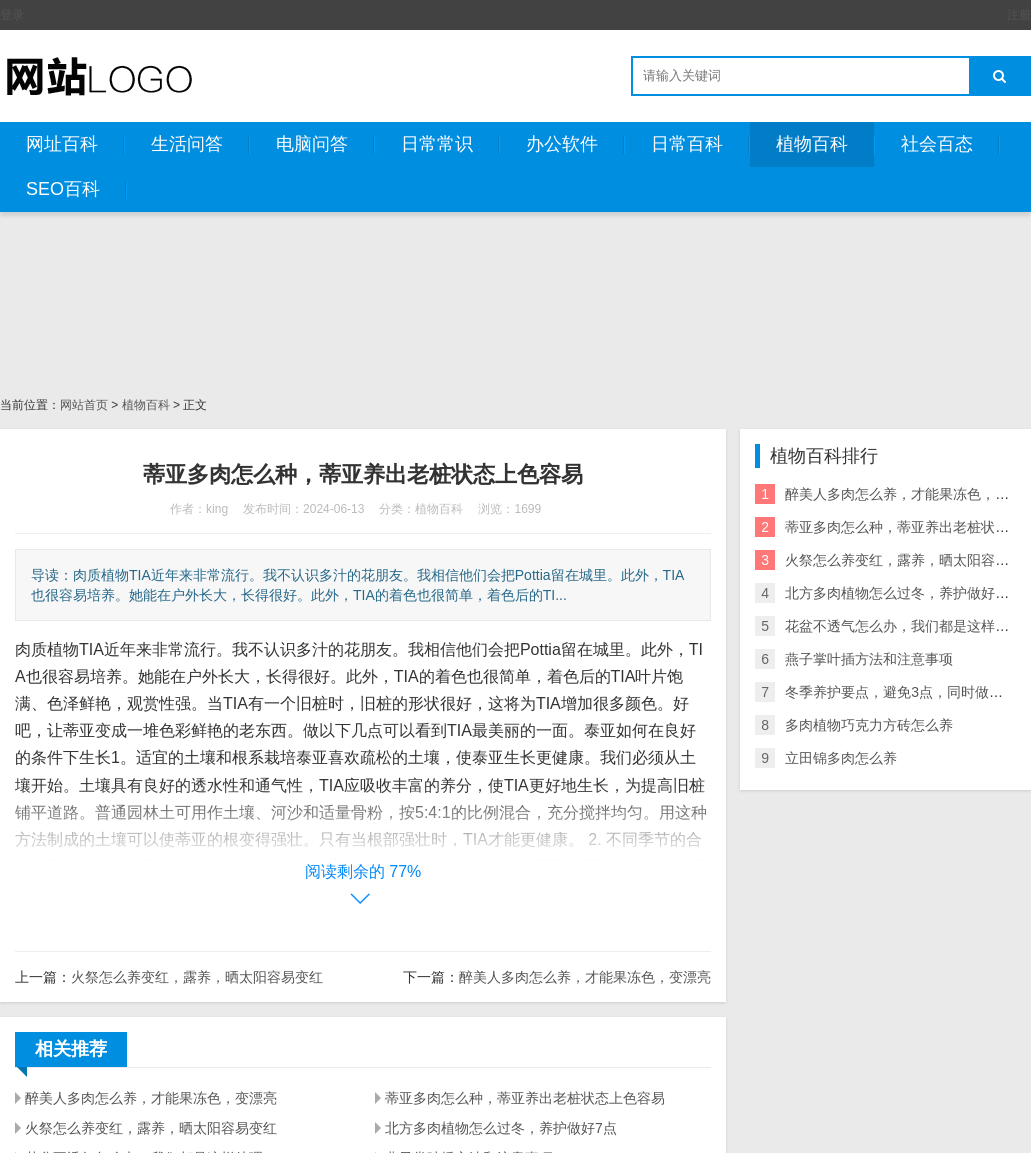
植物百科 (812, 144)
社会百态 (937, 144)
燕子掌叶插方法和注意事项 (869, 659)
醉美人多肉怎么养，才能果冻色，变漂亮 (585, 977)
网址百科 (62, 144)
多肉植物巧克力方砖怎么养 (869, 725)
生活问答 (187, 144)
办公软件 (562, 144)
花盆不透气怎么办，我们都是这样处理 (904, 626)
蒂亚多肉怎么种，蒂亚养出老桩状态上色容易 (525, 1098)
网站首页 (84, 405)
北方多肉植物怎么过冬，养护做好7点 (501, 1128)
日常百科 (687, 144)
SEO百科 (63, 189)
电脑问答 (312, 144)
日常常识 (437, 144)
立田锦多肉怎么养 (841, 758)
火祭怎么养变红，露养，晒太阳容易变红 (197, 977)
